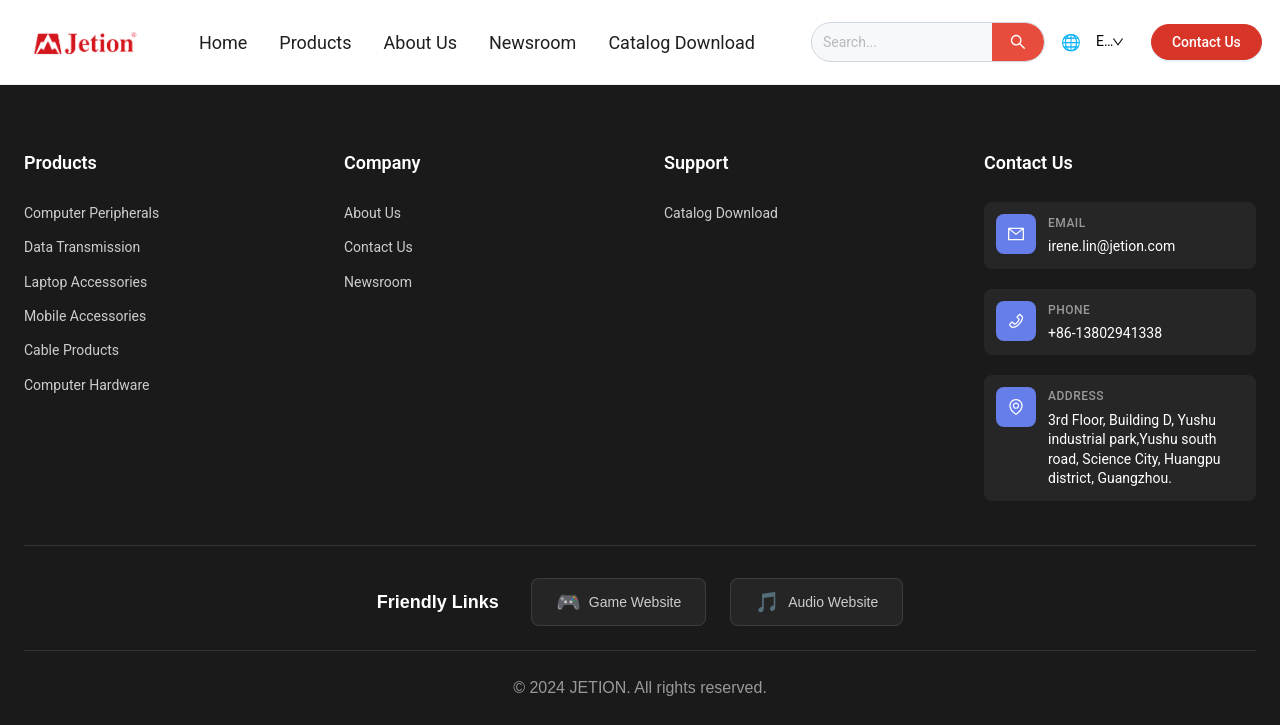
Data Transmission (82, 247)
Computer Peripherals (91, 213)
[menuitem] (223, 43)
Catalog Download (681, 42)
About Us (420, 42)
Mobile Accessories (85, 316)
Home (223, 42)
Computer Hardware (86, 385)
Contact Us (378, 247)
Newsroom (532, 42)
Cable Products (71, 350)
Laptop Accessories (85, 282)
